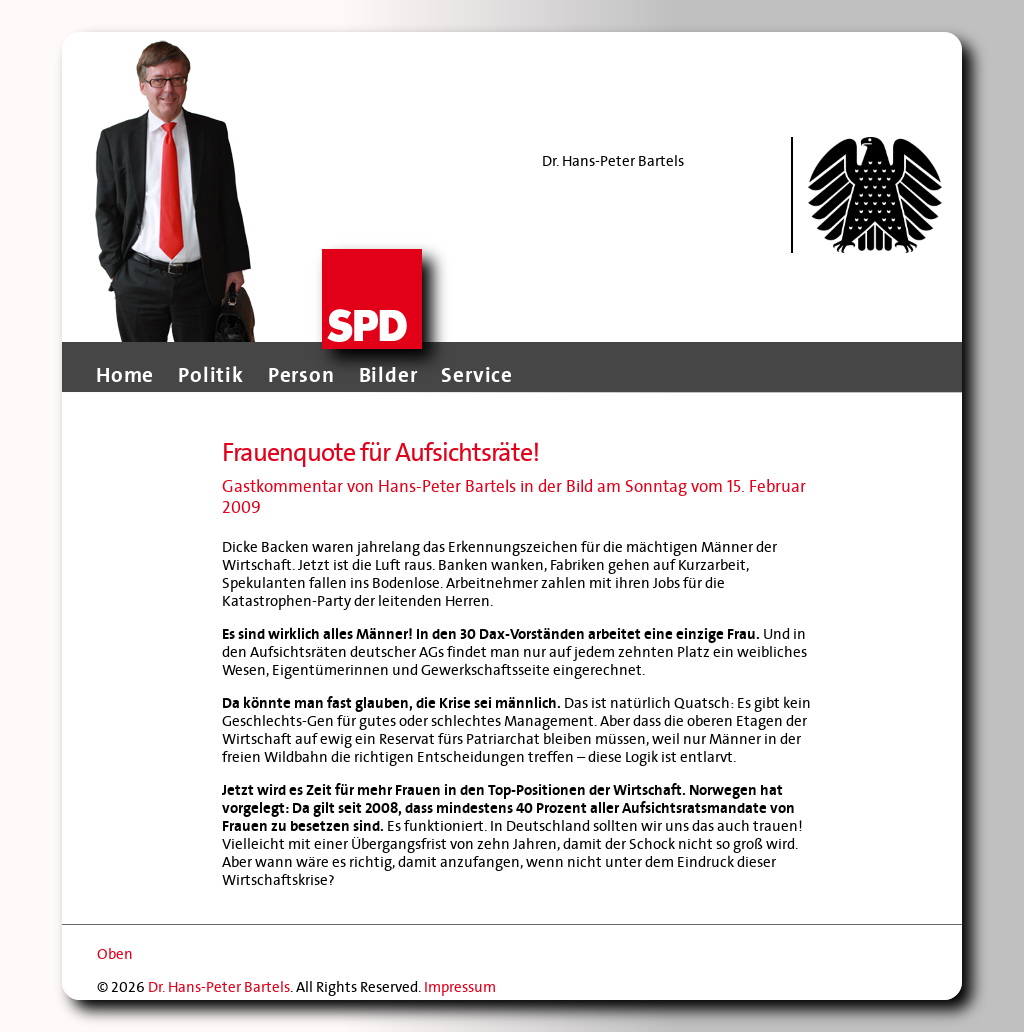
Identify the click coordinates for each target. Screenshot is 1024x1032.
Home (125, 375)
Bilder (388, 375)
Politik (211, 375)
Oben (115, 954)
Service (477, 375)
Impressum (460, 987)
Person (301, 375)
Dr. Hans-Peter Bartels (219, 987)
